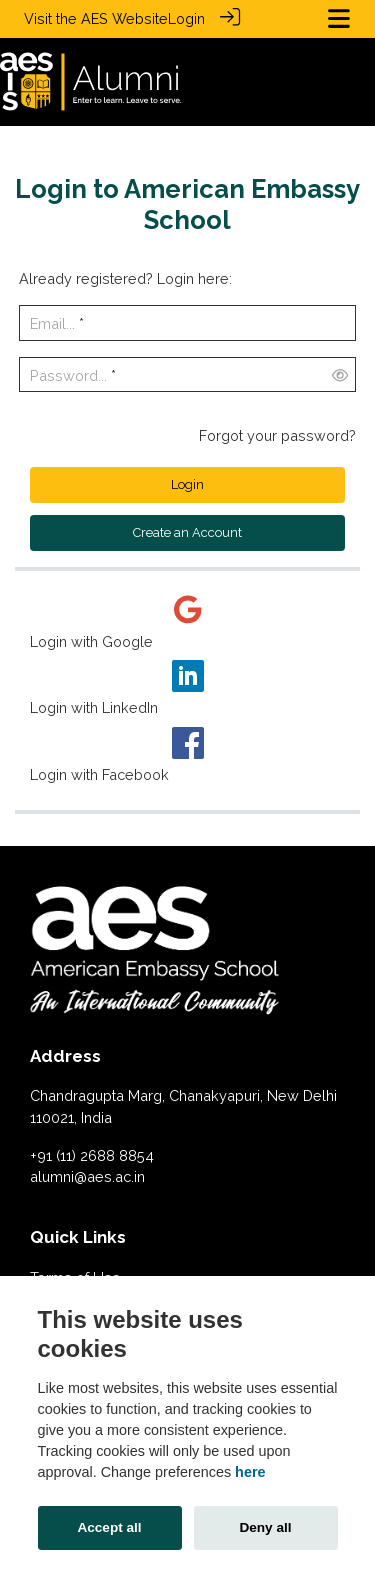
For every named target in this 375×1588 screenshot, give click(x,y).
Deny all (265, 1527)
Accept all (109, 1527)
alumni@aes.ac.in (87, 1175)
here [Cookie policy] (250, 1472)
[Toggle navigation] (339, 18)
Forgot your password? (277, 434)
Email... (52, 322)
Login (186, 18)
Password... (68, 374)
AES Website (124, 18)
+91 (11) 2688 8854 (92, 1154)
